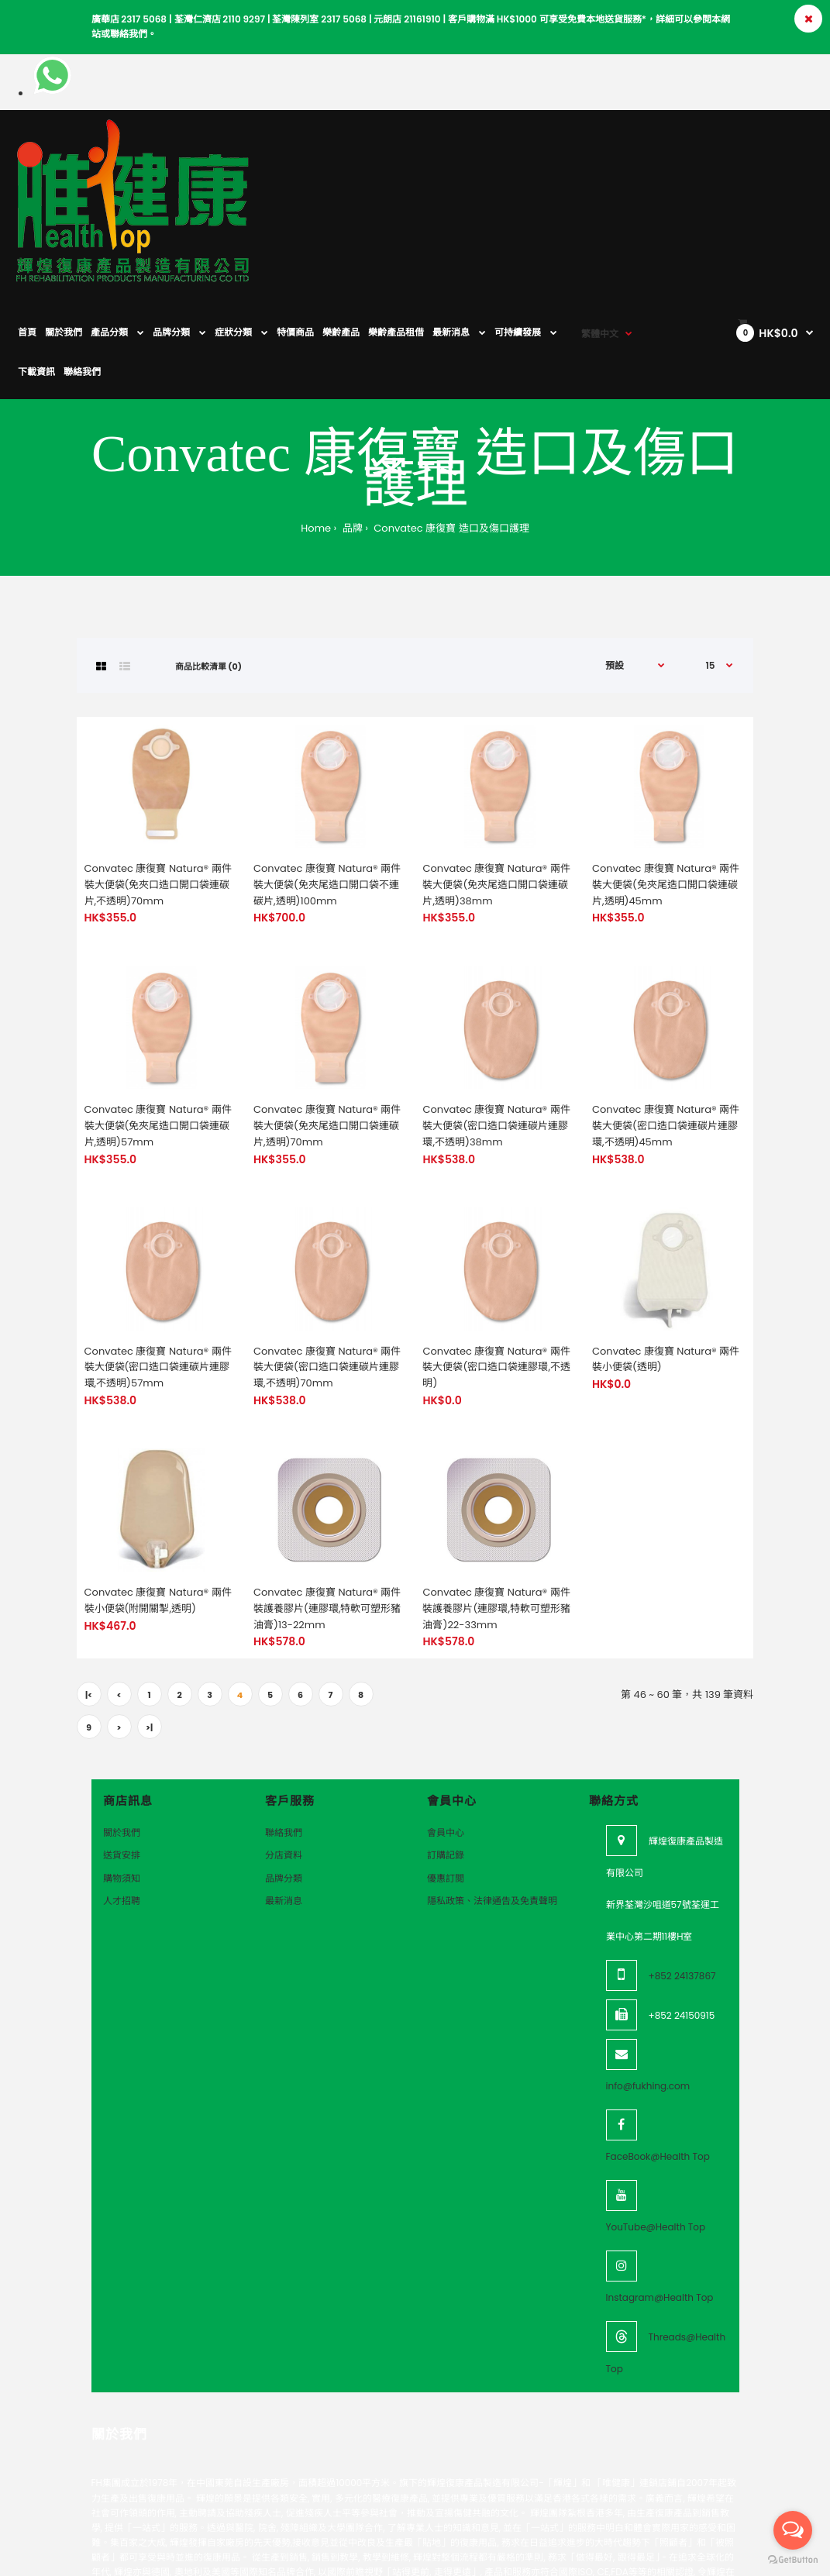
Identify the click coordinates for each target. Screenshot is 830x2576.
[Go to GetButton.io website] (793, 2560)
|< (88, 1592)
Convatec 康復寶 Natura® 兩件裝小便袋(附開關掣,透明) (158, 1498)
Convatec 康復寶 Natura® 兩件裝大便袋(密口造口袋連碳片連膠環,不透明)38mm (496, 1023)
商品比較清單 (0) (208, 564)
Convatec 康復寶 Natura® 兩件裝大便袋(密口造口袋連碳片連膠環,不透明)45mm (665, 1023)
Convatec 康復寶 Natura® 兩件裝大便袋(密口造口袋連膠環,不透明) (496, 1265)
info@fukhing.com (648, 1983)
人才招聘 (121, 1798)
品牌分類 (283, 1775)
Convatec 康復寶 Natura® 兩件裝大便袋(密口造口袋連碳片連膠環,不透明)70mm (327, 1265)
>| (149, 1625)
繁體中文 (599, 146)
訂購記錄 (445, 1752)
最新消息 (283, 1798)
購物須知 (121, 1775)
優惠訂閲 (445, 1775)
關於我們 (121, 1730)
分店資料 (283, 1752)
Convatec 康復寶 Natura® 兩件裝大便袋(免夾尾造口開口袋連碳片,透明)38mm (496, 782)
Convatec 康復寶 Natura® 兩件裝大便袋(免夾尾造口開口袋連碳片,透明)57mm (158, 1023)
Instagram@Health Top (660, 2195)
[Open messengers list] (792, 2530)
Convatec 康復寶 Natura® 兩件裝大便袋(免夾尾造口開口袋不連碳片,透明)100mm (327, 782)
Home (316, 425)
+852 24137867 (682, 1873)
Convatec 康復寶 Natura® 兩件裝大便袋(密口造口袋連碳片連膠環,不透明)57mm (158, 1265)
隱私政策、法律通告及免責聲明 (492, 1798)
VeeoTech (102, 2561)
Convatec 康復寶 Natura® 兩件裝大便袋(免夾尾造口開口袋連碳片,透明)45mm (665, 782)
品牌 (350, 425)
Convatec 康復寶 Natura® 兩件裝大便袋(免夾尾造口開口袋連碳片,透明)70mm (327, 1023)
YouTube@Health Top (656, 2124)
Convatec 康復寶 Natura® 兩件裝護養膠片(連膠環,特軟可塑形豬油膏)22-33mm (496, 1506)
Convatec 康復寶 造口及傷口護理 (450, 425)
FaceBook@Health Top (658, 2054)
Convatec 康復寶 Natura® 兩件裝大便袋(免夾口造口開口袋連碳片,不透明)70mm (158, 782)
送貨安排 (121, 1752)
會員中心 (445, 1730)
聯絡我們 (283, 1730)
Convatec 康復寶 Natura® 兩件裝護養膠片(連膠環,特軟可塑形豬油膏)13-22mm (327, 1506)
